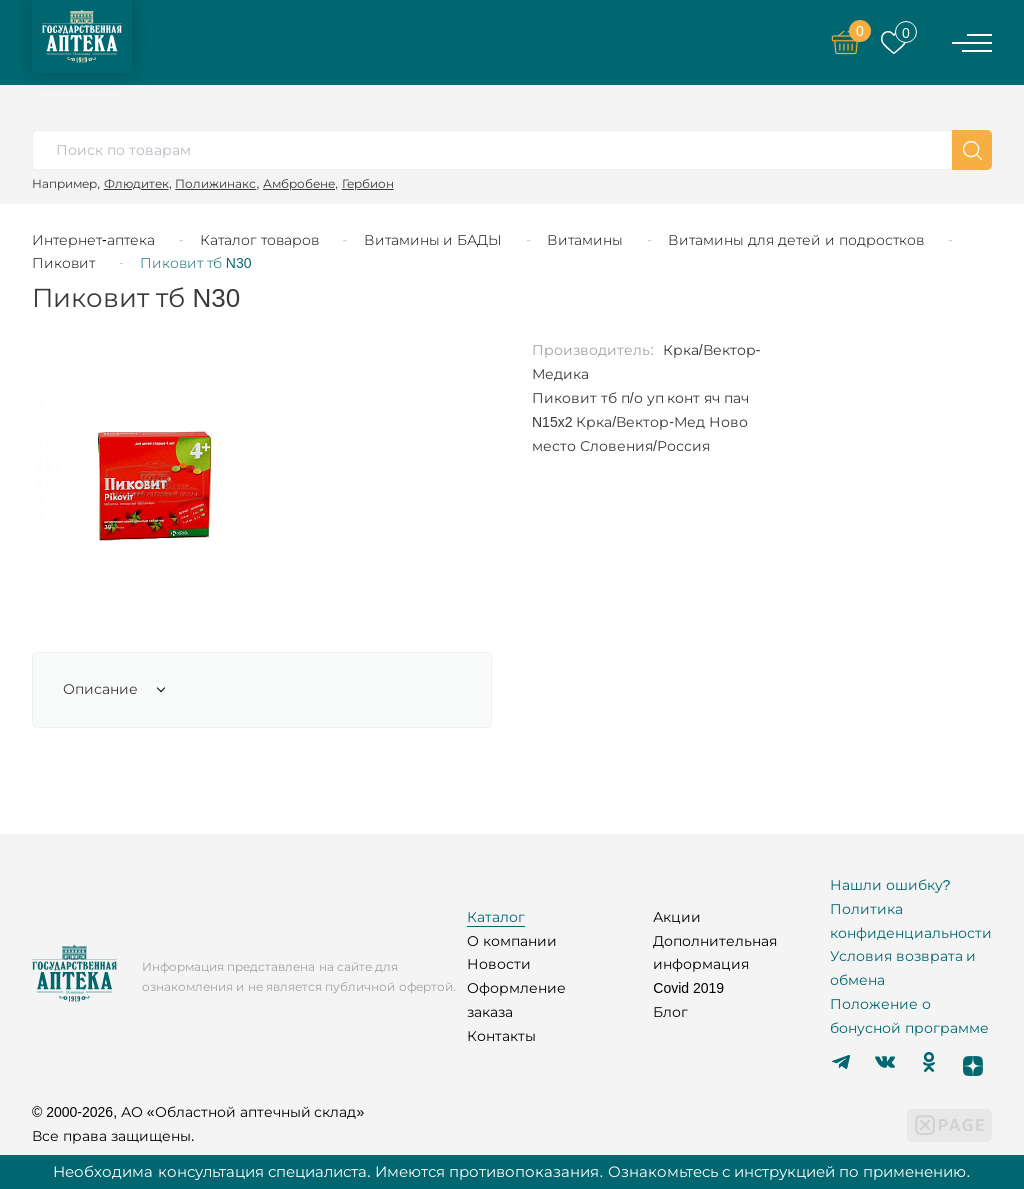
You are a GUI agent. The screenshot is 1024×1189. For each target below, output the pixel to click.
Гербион (368, 183)
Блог (670, 1012)
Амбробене (299, 183)
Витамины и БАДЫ (433, 240)
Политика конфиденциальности (911, 921)
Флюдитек (136, 183)
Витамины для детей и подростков (796, 240)
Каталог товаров (259, 240)
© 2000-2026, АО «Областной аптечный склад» (198, 1112)
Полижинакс (215, 183)
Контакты (501, 1036)
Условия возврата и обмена (903, 968)
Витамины (585, 240)
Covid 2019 (688, 988)
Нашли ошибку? (890, 885)
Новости (499, 964)
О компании (512, 941)
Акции (677, 917)
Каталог (496, 917)
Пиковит (63, 263)
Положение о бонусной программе (909, 1016)
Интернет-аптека (93, 240)
